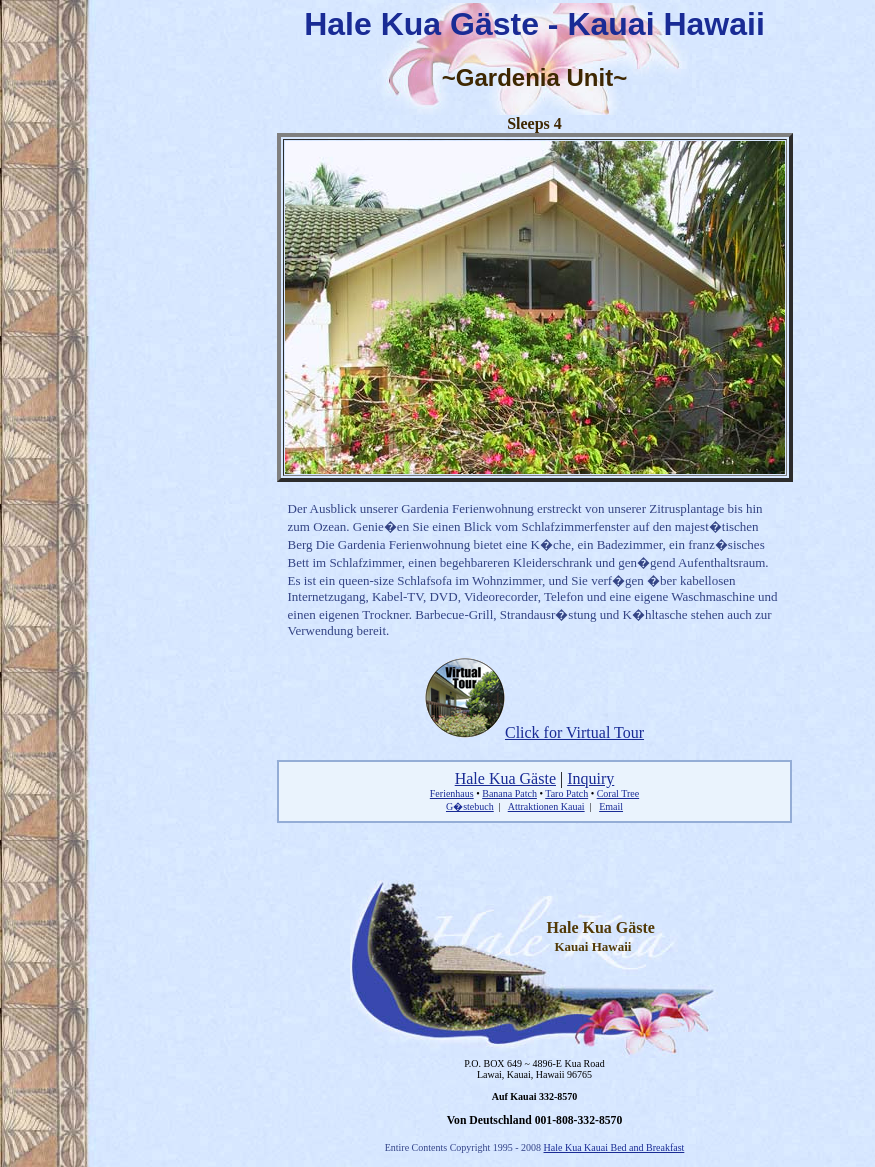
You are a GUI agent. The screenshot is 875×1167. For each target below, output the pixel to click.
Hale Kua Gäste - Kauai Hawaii (534, 24)
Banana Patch (509, 793)
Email (611, 806)
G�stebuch (470, 806)
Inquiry (590, 778)
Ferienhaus (452, 793)
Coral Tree (618, 793)
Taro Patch (566, 793)
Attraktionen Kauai (546, 806)
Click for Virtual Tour (534, 732)
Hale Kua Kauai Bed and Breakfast (614, 1147)
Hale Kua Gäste (505, 778)
